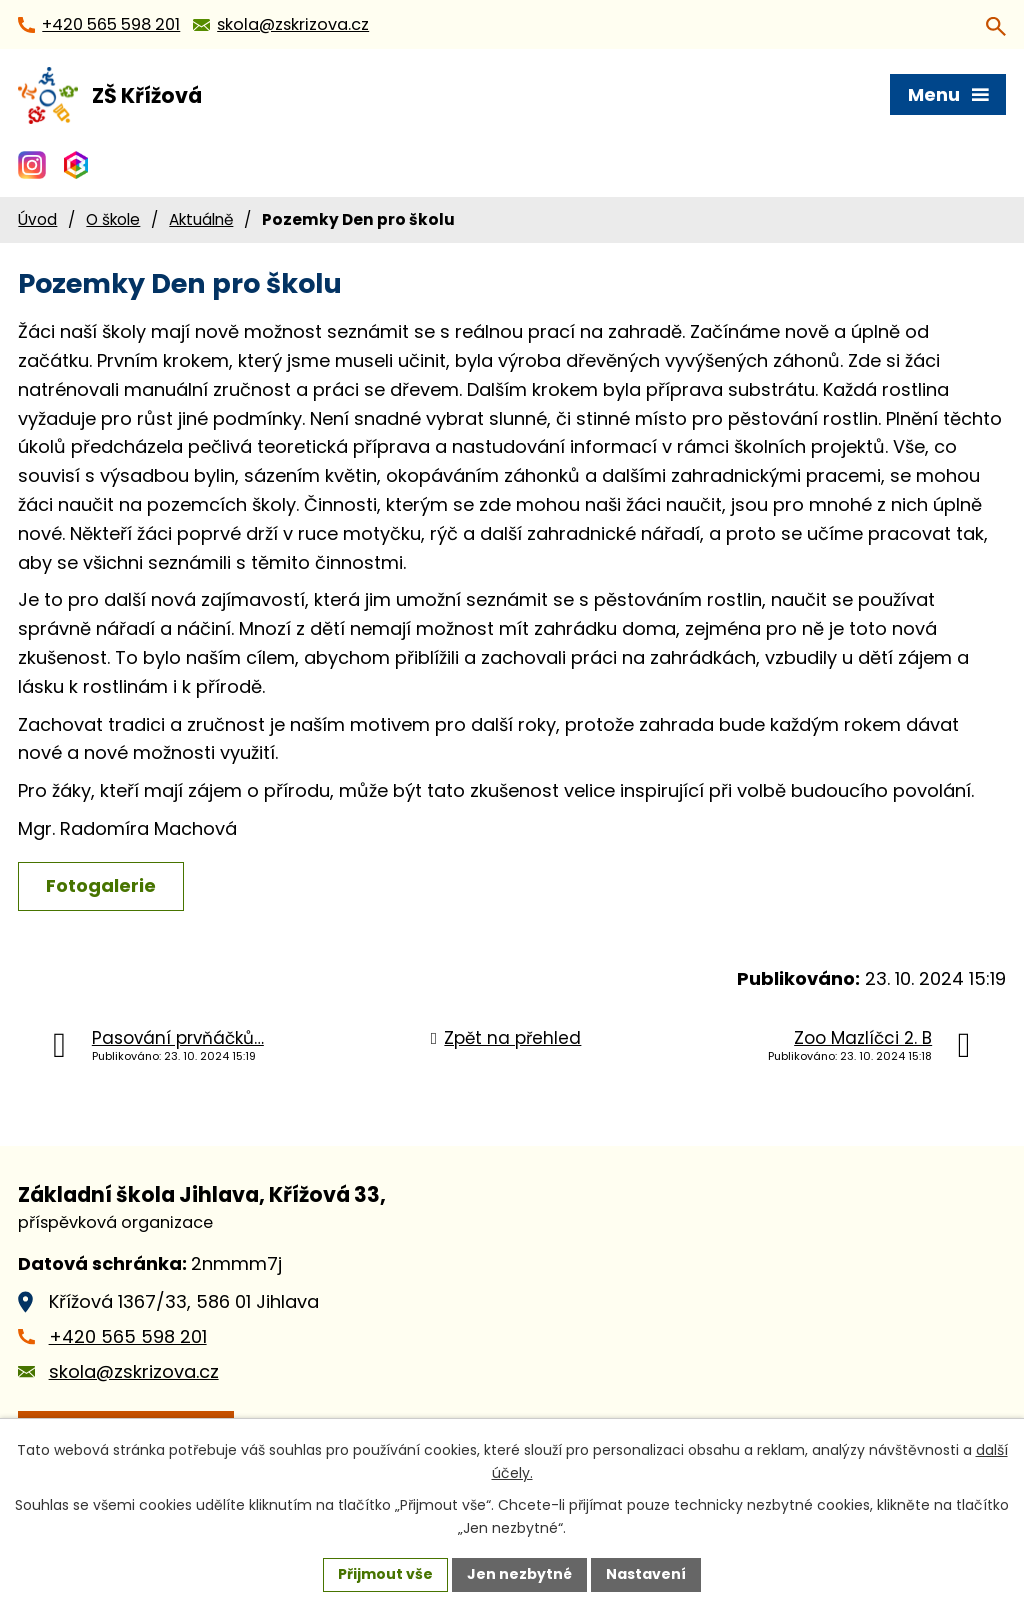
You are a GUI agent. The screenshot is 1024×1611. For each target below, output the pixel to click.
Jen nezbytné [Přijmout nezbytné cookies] (519, 1574)
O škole (113, 219)
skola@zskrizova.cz (134, 1371)
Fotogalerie (101, 885)
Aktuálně (201, 219)
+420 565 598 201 (128, 1336)
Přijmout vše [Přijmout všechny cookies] (385, 1574)
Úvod (37, 219)
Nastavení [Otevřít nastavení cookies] (646, 1574)
